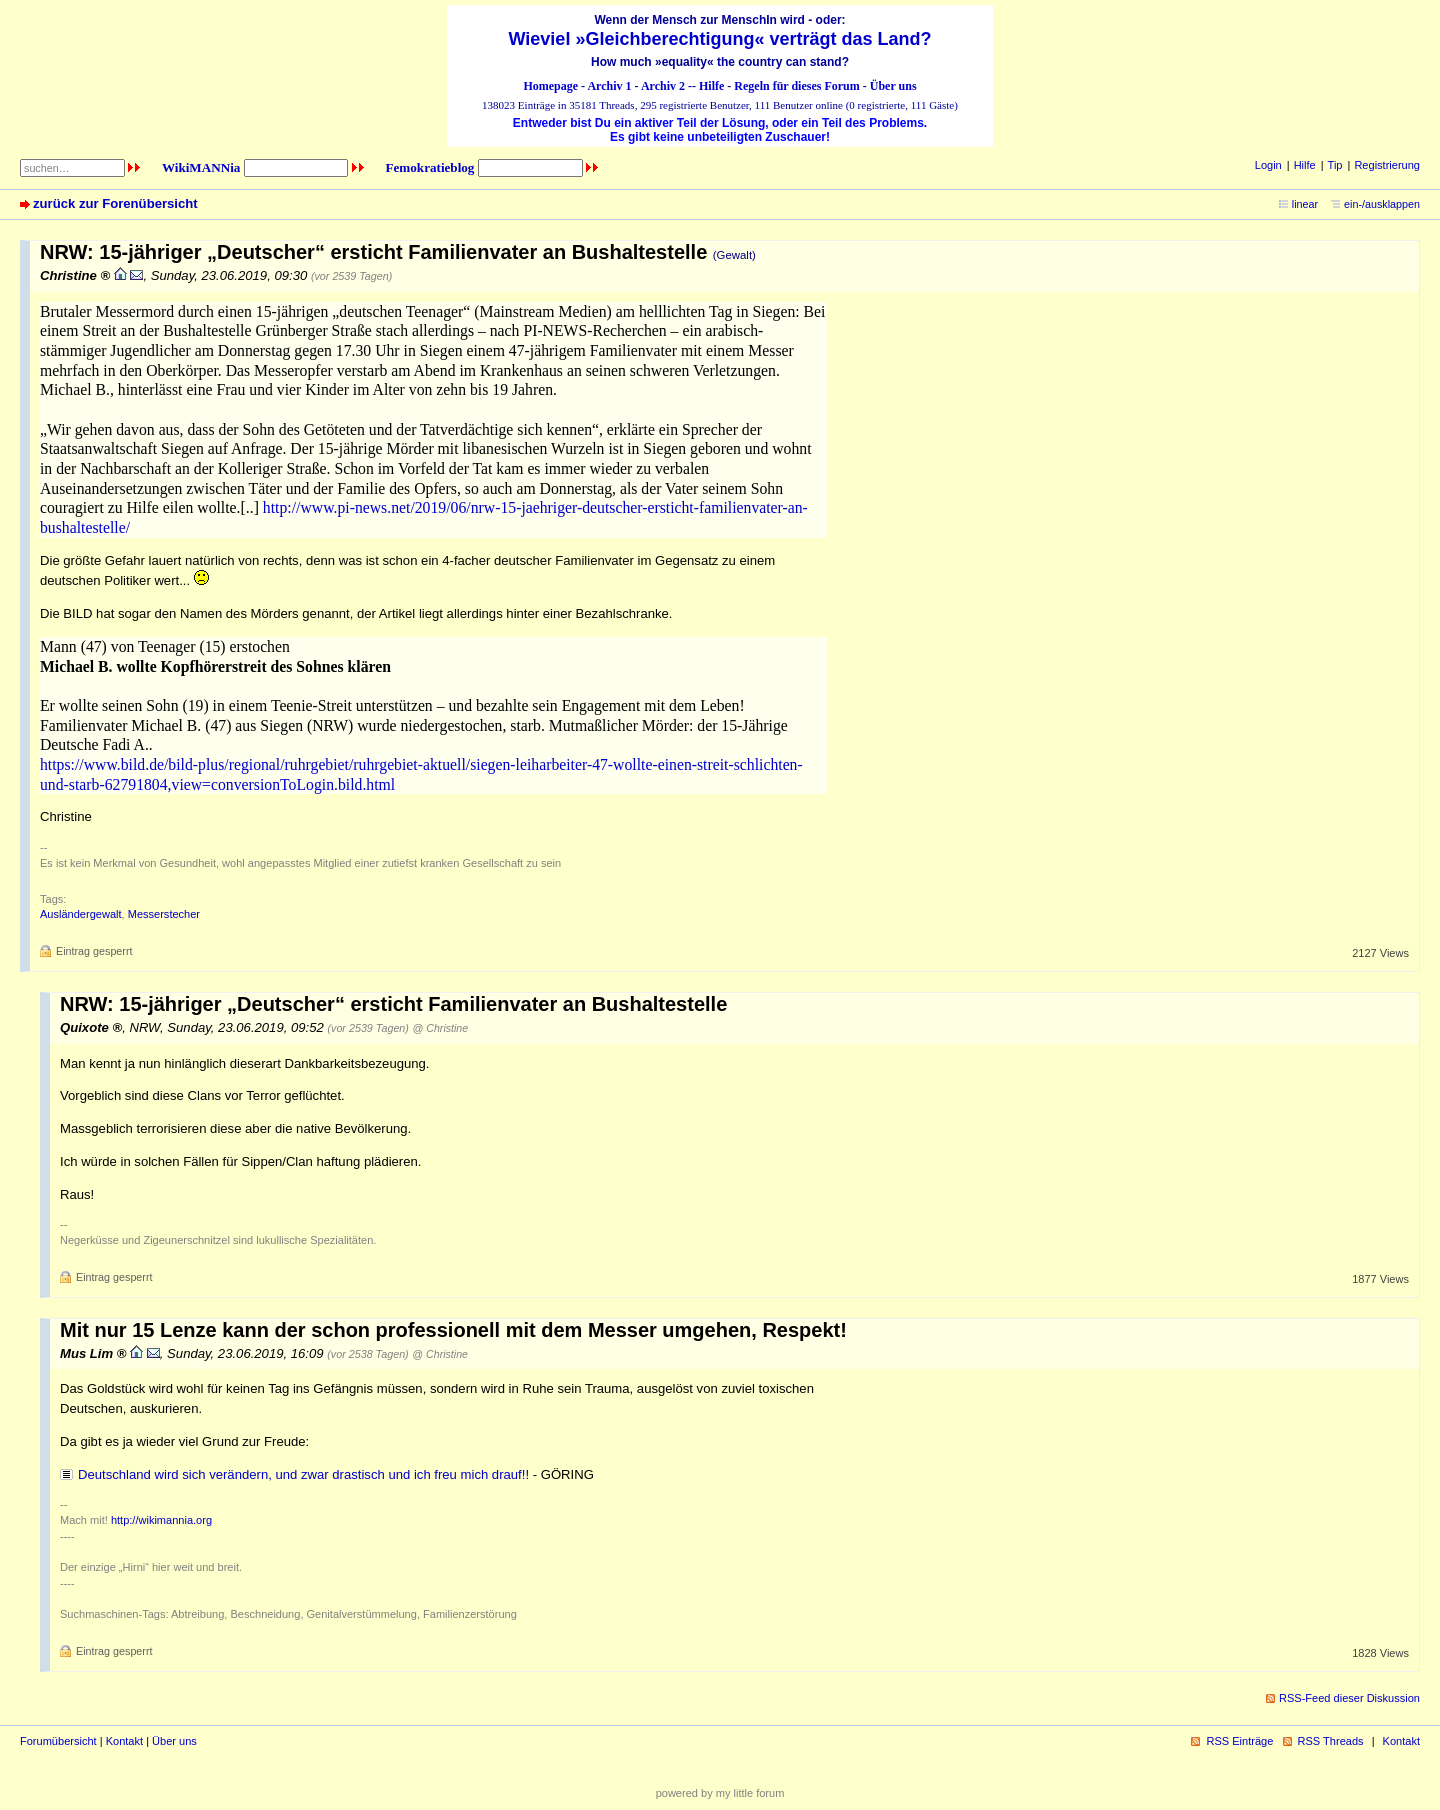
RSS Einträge (1239, 1741)
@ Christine (441, 1028)
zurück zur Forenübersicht (115, 203)
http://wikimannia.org (161, 1520)
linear (1305, 204)
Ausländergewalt (81, 914)
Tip (1335, 165)
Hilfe (711, 86)
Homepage (550, 86)
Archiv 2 (663, 86)
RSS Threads (1331, 1741)
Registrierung (1387, 165)
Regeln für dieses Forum (796, 86)
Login (1268, 165)
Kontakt (124, 1741)
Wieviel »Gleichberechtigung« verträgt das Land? (720, 39)
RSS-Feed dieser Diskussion (1349, 1698)
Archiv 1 (609, 86)
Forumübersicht (58, 1741)
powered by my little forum (720, 1793)
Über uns (893, 86)
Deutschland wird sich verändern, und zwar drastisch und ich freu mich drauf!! (303, 1474)
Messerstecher (164, 914)
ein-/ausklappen (1382, 204)
